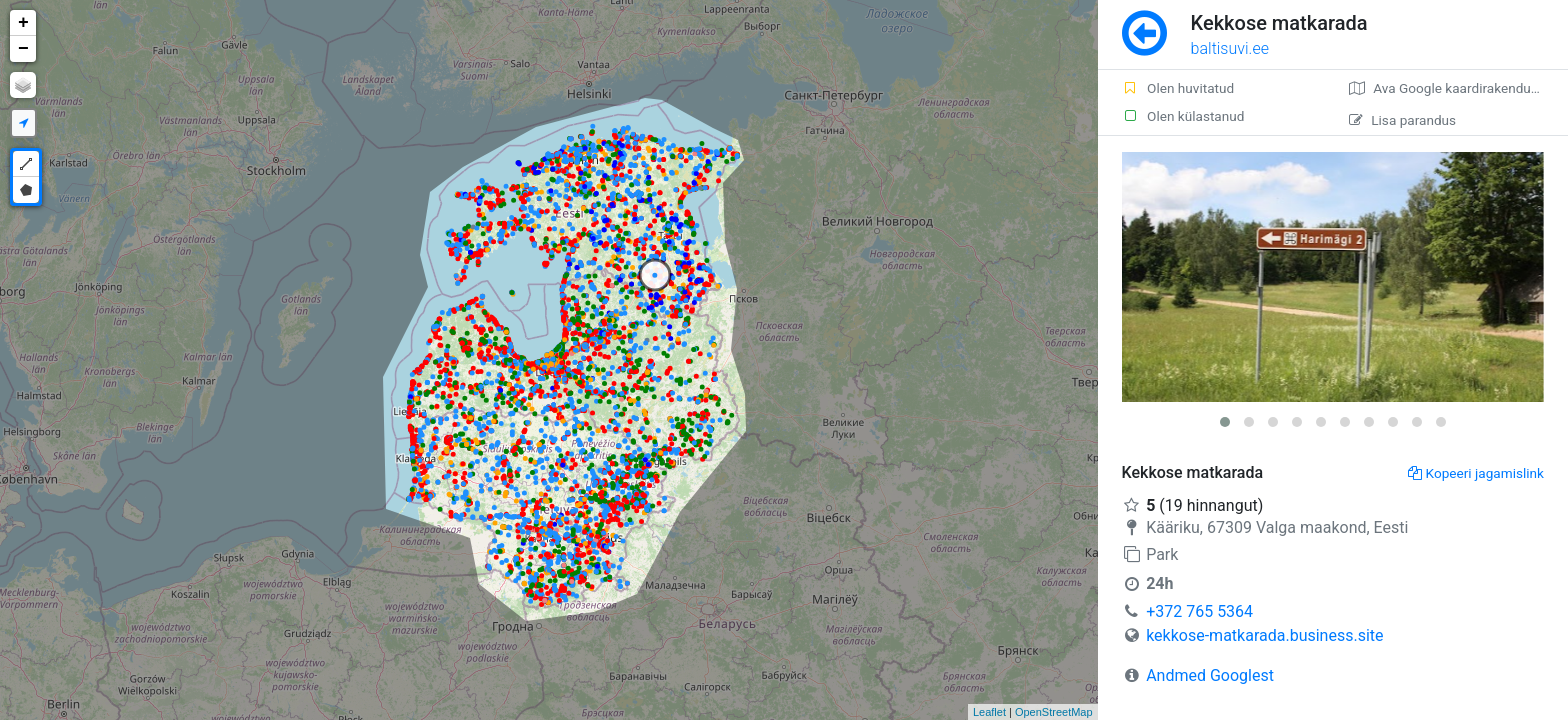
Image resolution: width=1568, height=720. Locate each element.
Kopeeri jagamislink (1476, 473)
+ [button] (23, 23)
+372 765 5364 (1199, 611)
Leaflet (989, 712)
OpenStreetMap (1054, 712)
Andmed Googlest (1210, 675)
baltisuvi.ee (1230, 48)
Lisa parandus (1402, 120)
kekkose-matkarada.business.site (1264, 635)
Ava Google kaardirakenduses (1450, 88)
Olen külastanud (1183, 116)
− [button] (23, 49)
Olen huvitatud (1178, 88)
